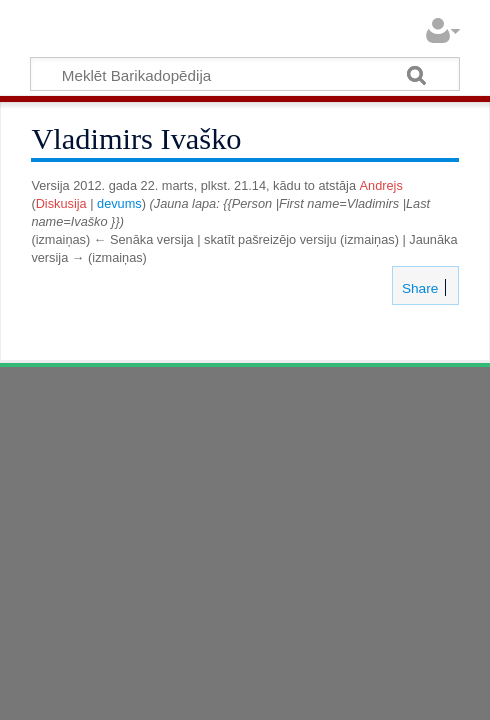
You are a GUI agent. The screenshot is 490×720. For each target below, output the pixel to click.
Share (418, 288)
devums (119, 203)
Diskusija (61, 203)
